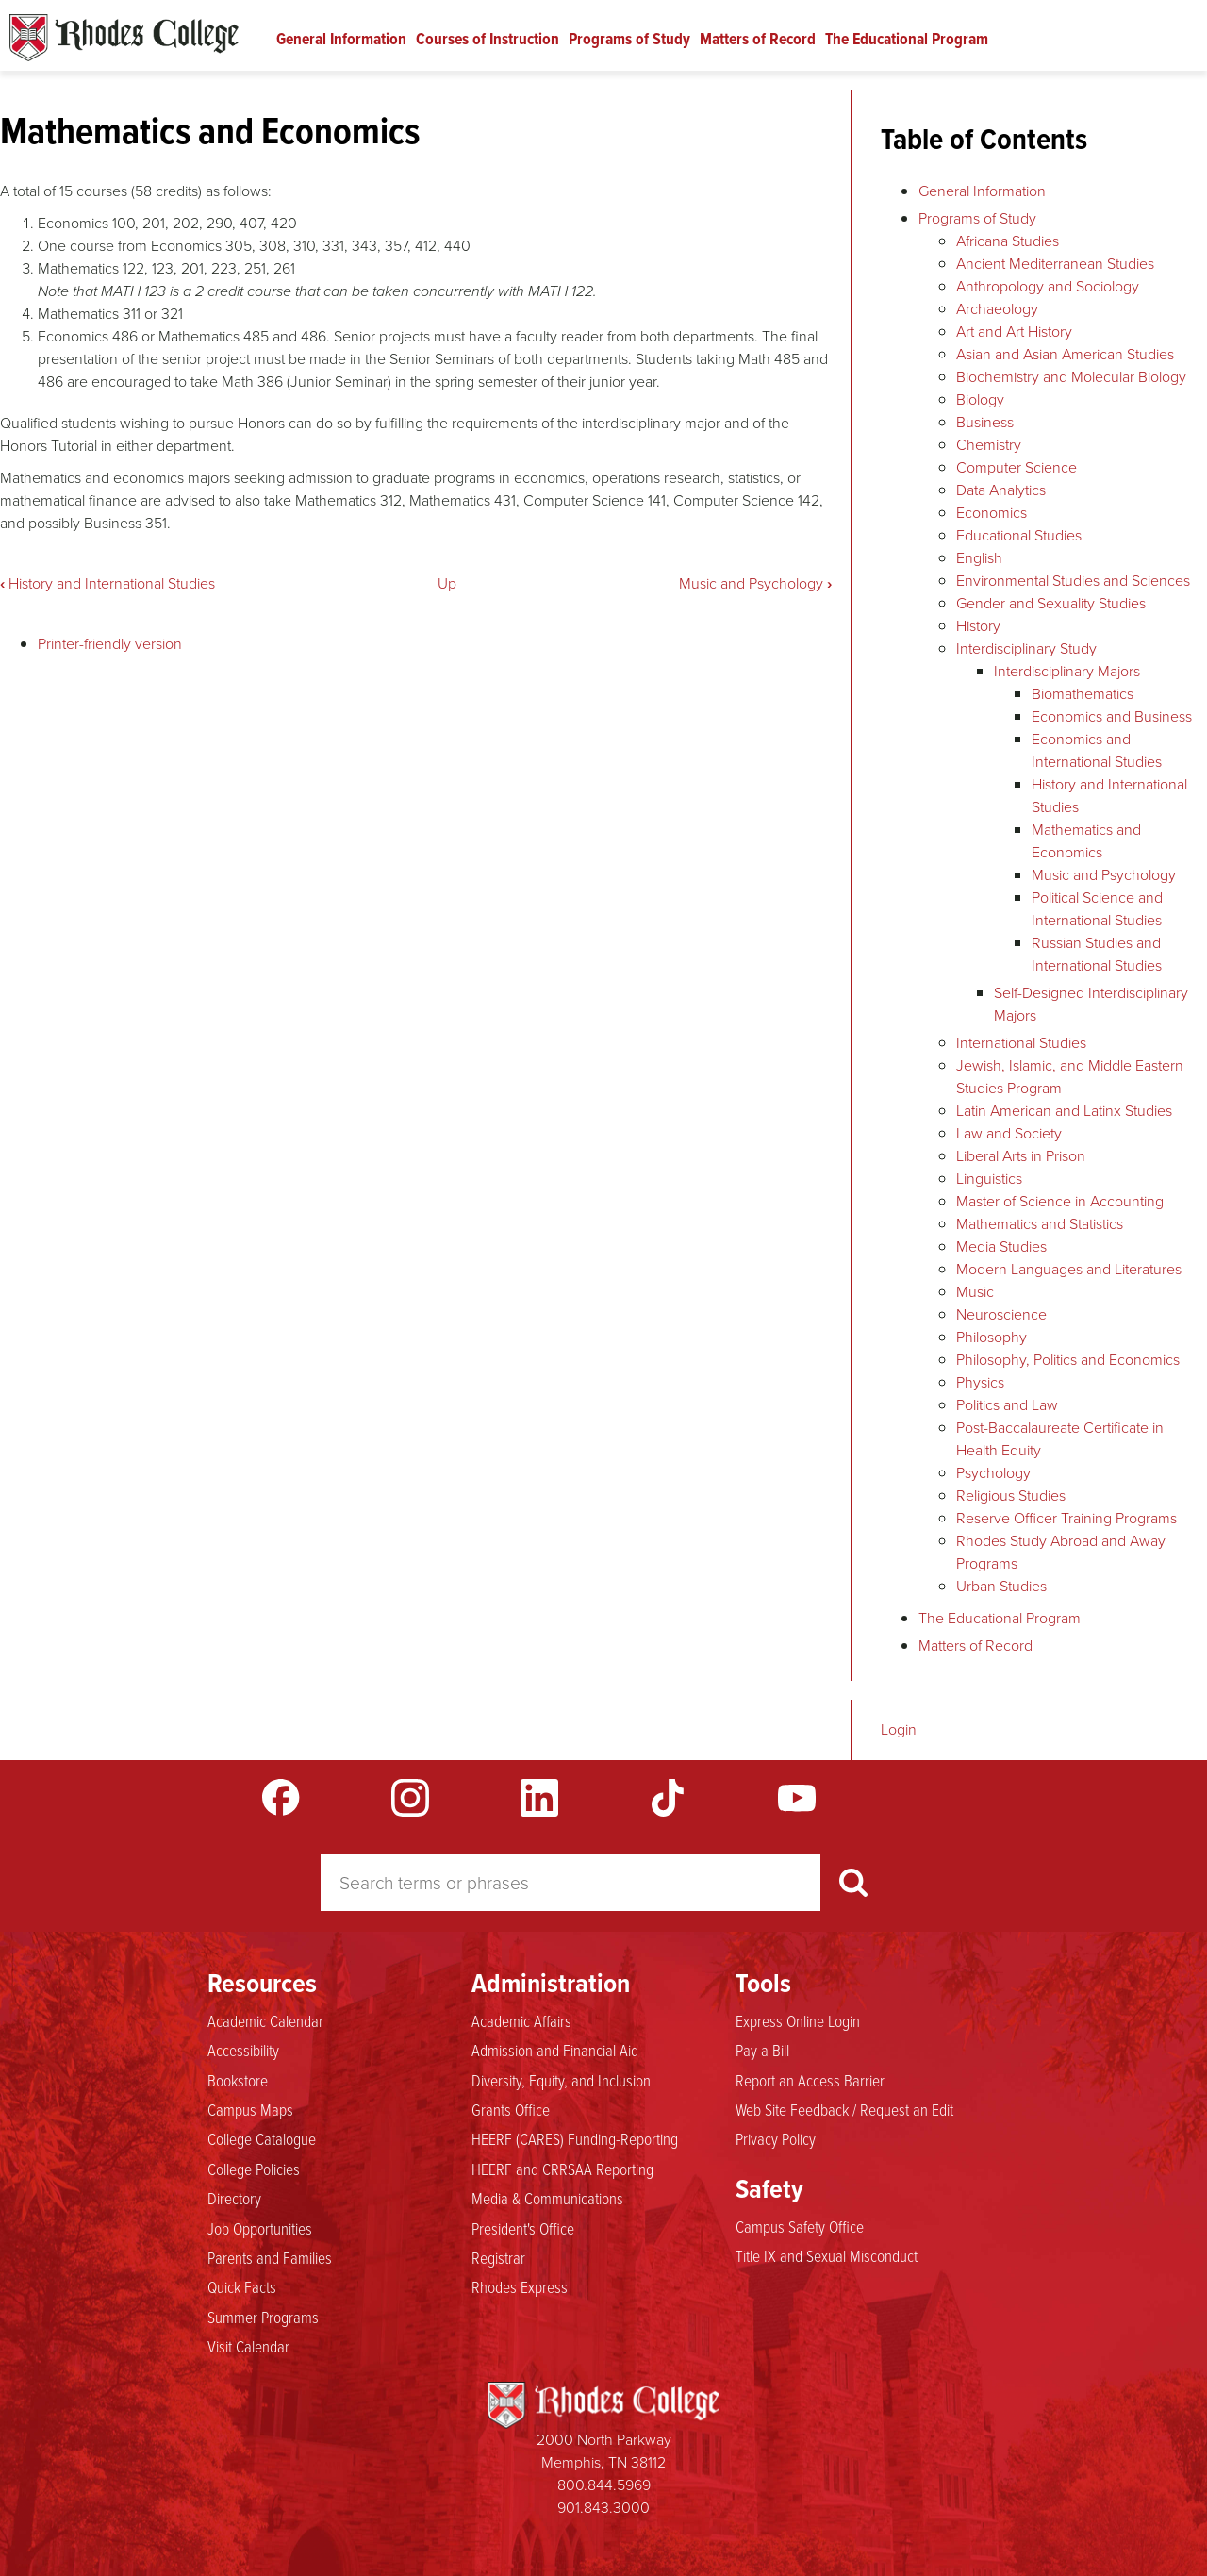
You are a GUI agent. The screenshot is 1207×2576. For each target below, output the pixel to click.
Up (447, 583)
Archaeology (997, 309)
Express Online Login (798, 2020)
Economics (991, 513)
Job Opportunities (259, 2228)
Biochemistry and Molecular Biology (1071, 377)
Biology (980, 399)
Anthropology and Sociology (1047, 286)
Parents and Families (269, 2257)
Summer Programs (263, 2316)
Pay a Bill (762, 2049)
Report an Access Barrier (810, 2080)
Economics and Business (1112, 716)
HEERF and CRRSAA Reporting (562, 2168)
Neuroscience (1001, 1314)
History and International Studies (107, 583)
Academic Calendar (265, 2020)
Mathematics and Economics (1086, 841)
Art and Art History (1014, 331)
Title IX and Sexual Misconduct (827, 2255)
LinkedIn (539, 1798)
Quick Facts (241, 2286)
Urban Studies (1001, 1586)
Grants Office (510, 2109)
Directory (234, 2197)
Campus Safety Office (800, 2226)
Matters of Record (758, 38)
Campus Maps (250, 2109)
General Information (341, 38)
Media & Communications (547, 2197)
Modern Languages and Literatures (1069, 1269)
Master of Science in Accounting (1060, 1201)
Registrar (498, 2257)
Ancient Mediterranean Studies (1055, 263)
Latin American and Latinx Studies (1064, 1111)
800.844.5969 (604, 2485)
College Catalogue (261, 2138)
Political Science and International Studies (1097, 909)
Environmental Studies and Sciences (1073, 580)
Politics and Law (1007, 1405)
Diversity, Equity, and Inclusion (561, 2080)
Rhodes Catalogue (124, 37)
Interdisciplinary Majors (1067, 671)
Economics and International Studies (1097, 750)
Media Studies (1001, 1246)
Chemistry (988, 445)
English (979, 558)
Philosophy (991, 1337)
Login (899, 1729)
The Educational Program (906, 38)
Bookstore (237, 2080)
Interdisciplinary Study (1026, 648)
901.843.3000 (603, 2507)
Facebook (281, 1798)
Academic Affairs (521, 2020)
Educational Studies (1019, 535)
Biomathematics (1082, 694)
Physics (980, 1382)
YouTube (797, 1798)
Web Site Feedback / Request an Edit (844, 2109)
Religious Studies (1011, 1495)
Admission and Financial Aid (554, 2049)
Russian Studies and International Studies (1097, 954)
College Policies (253, 2168)
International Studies (1021, 1043)
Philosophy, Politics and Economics (1068, 1360)
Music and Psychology (755, 583)
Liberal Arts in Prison (1020, 1156)
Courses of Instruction (487, 38)
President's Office (522, 2228)
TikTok (667, 1798)
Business (985, 422)
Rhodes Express (519, 2286)
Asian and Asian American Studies (1065, 354)
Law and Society (1009, 1133)
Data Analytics (1001, 490)
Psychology (993, 1473)
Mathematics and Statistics (1039, 1224)
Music (975, 1292)
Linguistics (989, 1178)
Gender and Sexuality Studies (1051, 603)
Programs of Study (629, 38)
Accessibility (243, 2049)
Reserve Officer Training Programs (1066, 1518)
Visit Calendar (248, 2346)
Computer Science (1016, 467)
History (978, 626)
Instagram (410, 1798)
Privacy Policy (776, 2138)
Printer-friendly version (110, 644)
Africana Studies (1007, 241)
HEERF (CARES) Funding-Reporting (574, 2138)
